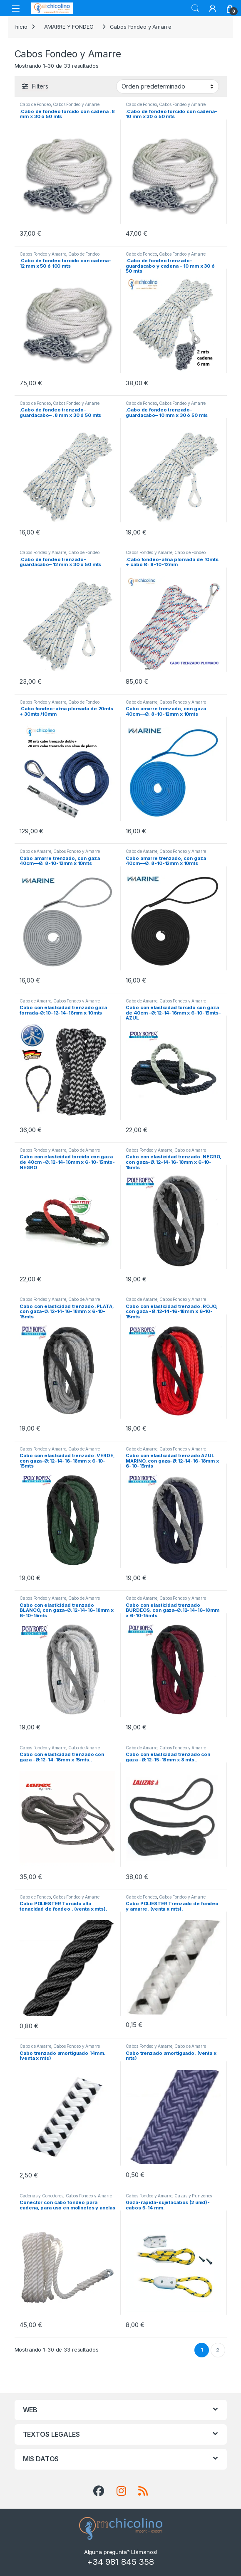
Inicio (21, 27)
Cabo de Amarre (141, 701)
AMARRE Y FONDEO (69, 27)
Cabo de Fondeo (35, 104)
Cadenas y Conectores (41, 2195)
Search (195, 8)
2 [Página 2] (217, 2350)
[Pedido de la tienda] (167, 86)
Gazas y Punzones (193, 2195)
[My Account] (212, 8)
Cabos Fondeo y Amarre (76, 104)
